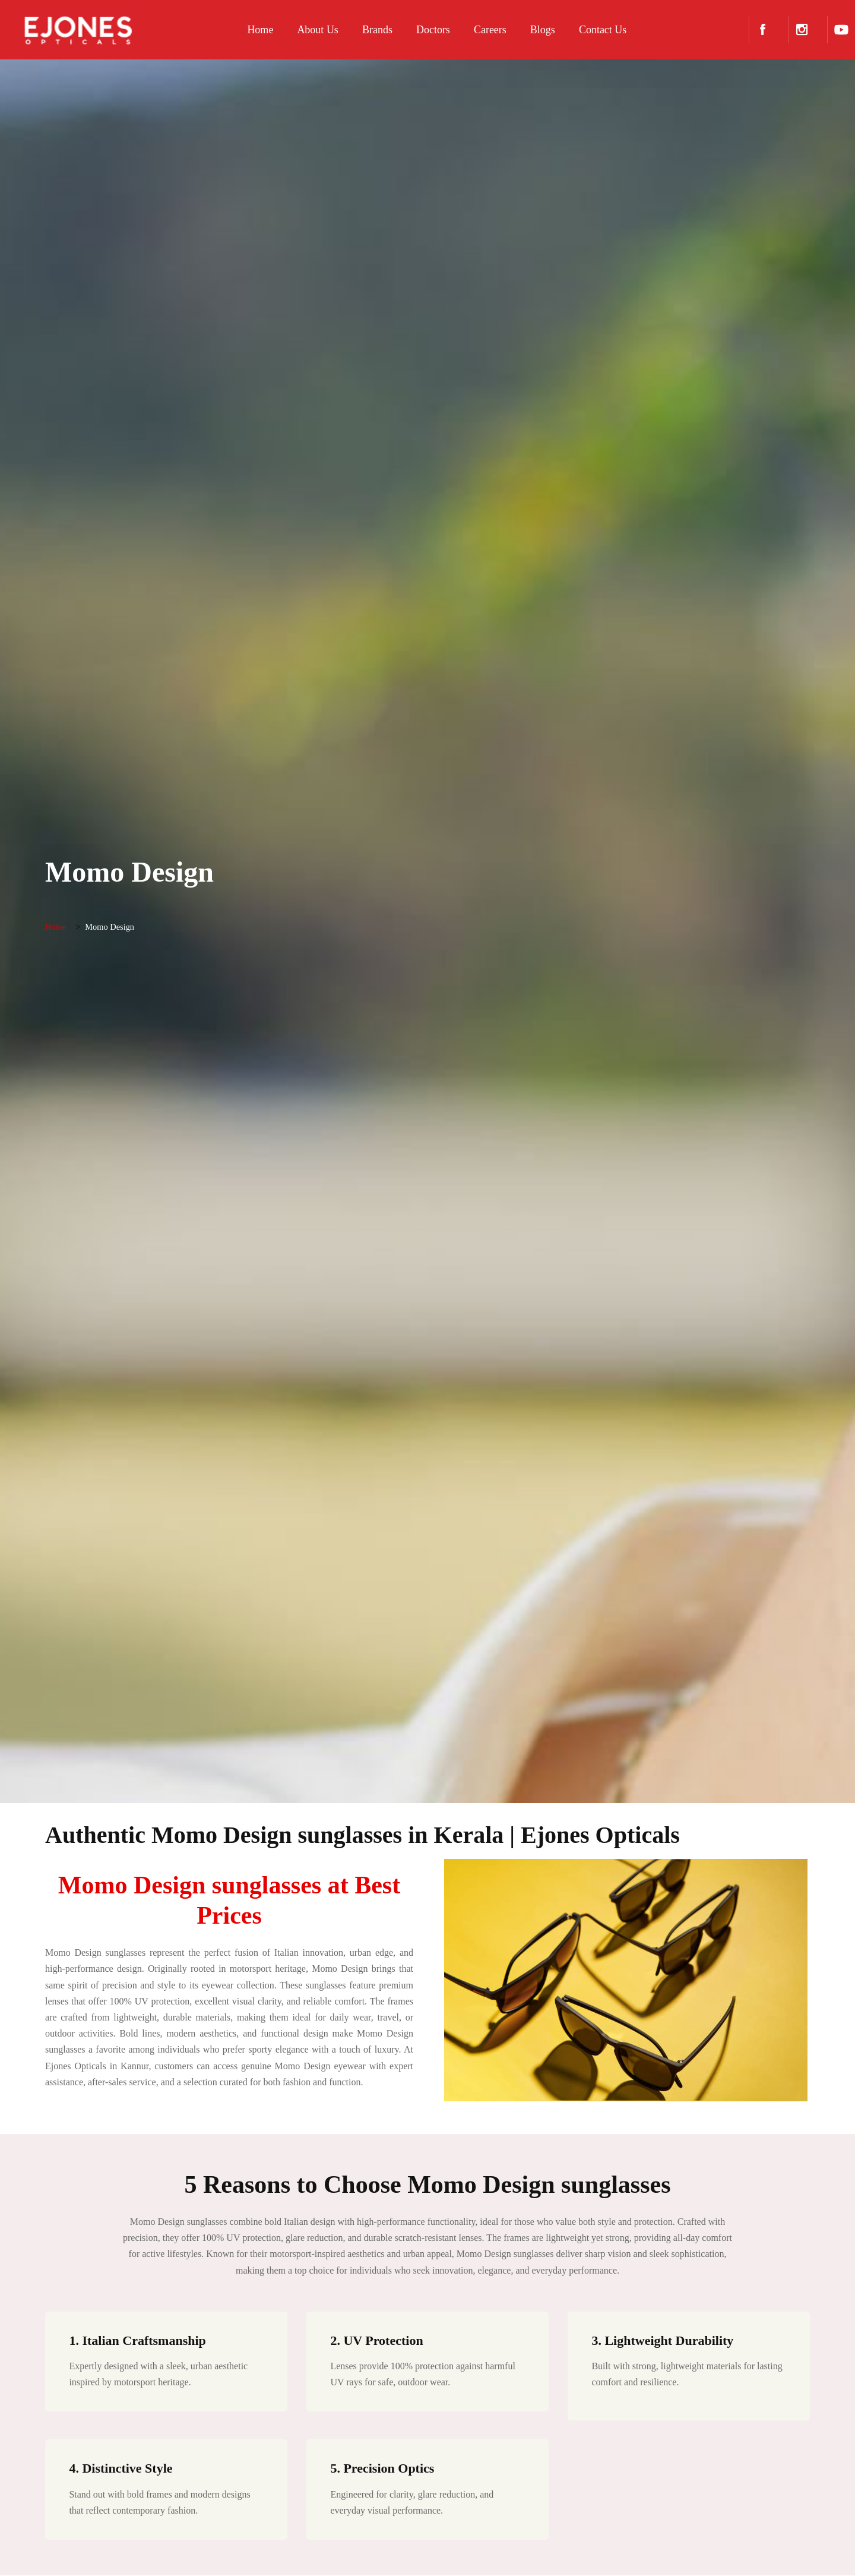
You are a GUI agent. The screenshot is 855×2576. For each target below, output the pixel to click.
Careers (483, 30)
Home (253, 30)
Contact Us (596, 30)
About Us (311, 30)
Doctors (426, 30)
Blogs (535, 30)
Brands (370, 30)
